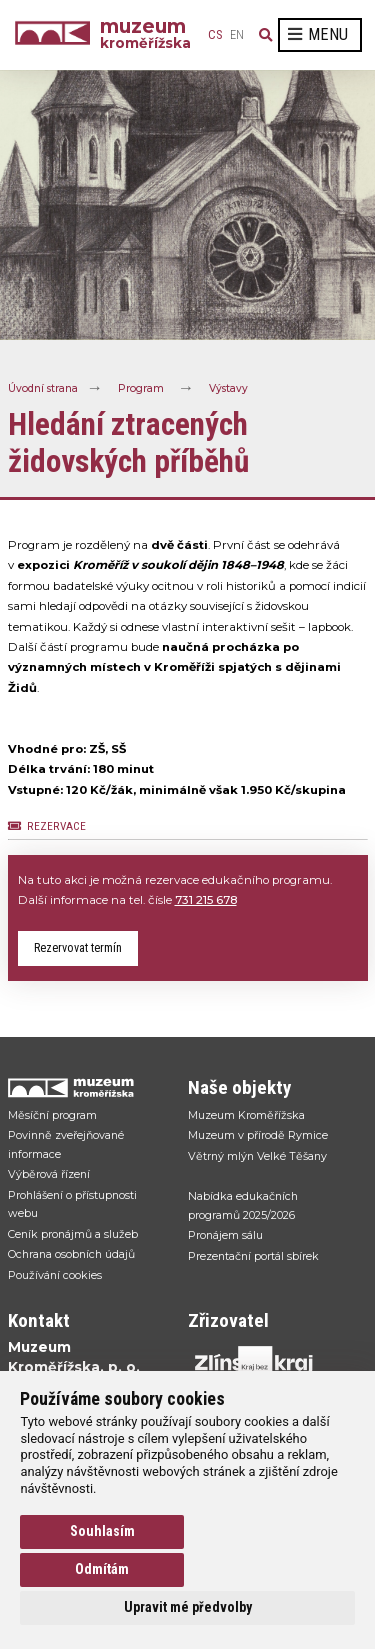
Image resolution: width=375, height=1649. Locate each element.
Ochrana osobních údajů (71, 1254)
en (237, 35)
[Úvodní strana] (57, 35)
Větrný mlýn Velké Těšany (257, 1156)
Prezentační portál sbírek (253, 1256)
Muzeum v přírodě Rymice (258, 1135)
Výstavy (228, 388)
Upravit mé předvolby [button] (188, 1607)
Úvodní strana (43, 388)
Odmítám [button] (102, 1569)
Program (141, 388)
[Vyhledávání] (266, 35)
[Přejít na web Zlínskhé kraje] (268, 1363)
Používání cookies (55, 1275)
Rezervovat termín (78, 948)
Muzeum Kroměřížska (246, 1115)
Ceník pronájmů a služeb (73, 1234)
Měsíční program (52, 1115)
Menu (318, 34)
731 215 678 (206, 900)
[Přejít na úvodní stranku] (88, 1087)
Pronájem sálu (225, 1235)
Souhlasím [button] (102, 1531)
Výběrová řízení (49, 1174)
